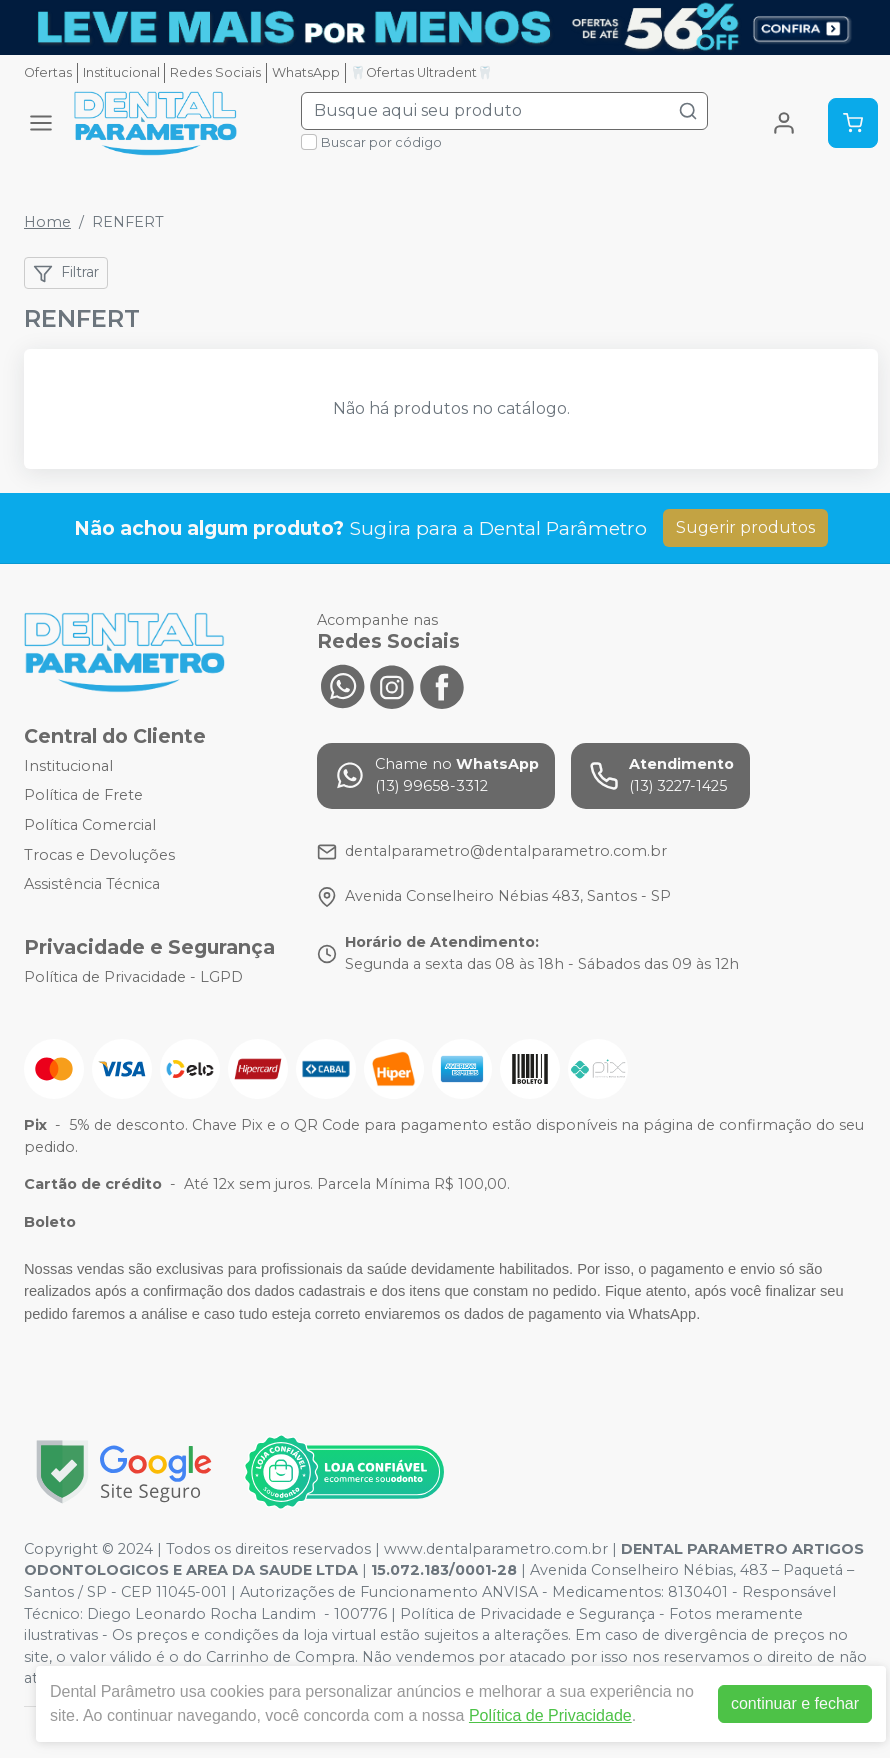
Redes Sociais (215, 72)
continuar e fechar (795, 1703)
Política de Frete (83, 796)
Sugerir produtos (745, 527)
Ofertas (48, 72)
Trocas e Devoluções (99, 855)
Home (47, 222)
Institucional (121, 72)
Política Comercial (90, 825)
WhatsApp (306, 72)
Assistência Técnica (92, 884)
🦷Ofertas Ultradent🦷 (421, 72)
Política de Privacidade (550, 1715)
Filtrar (66, 273)
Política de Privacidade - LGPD (133, 977)
